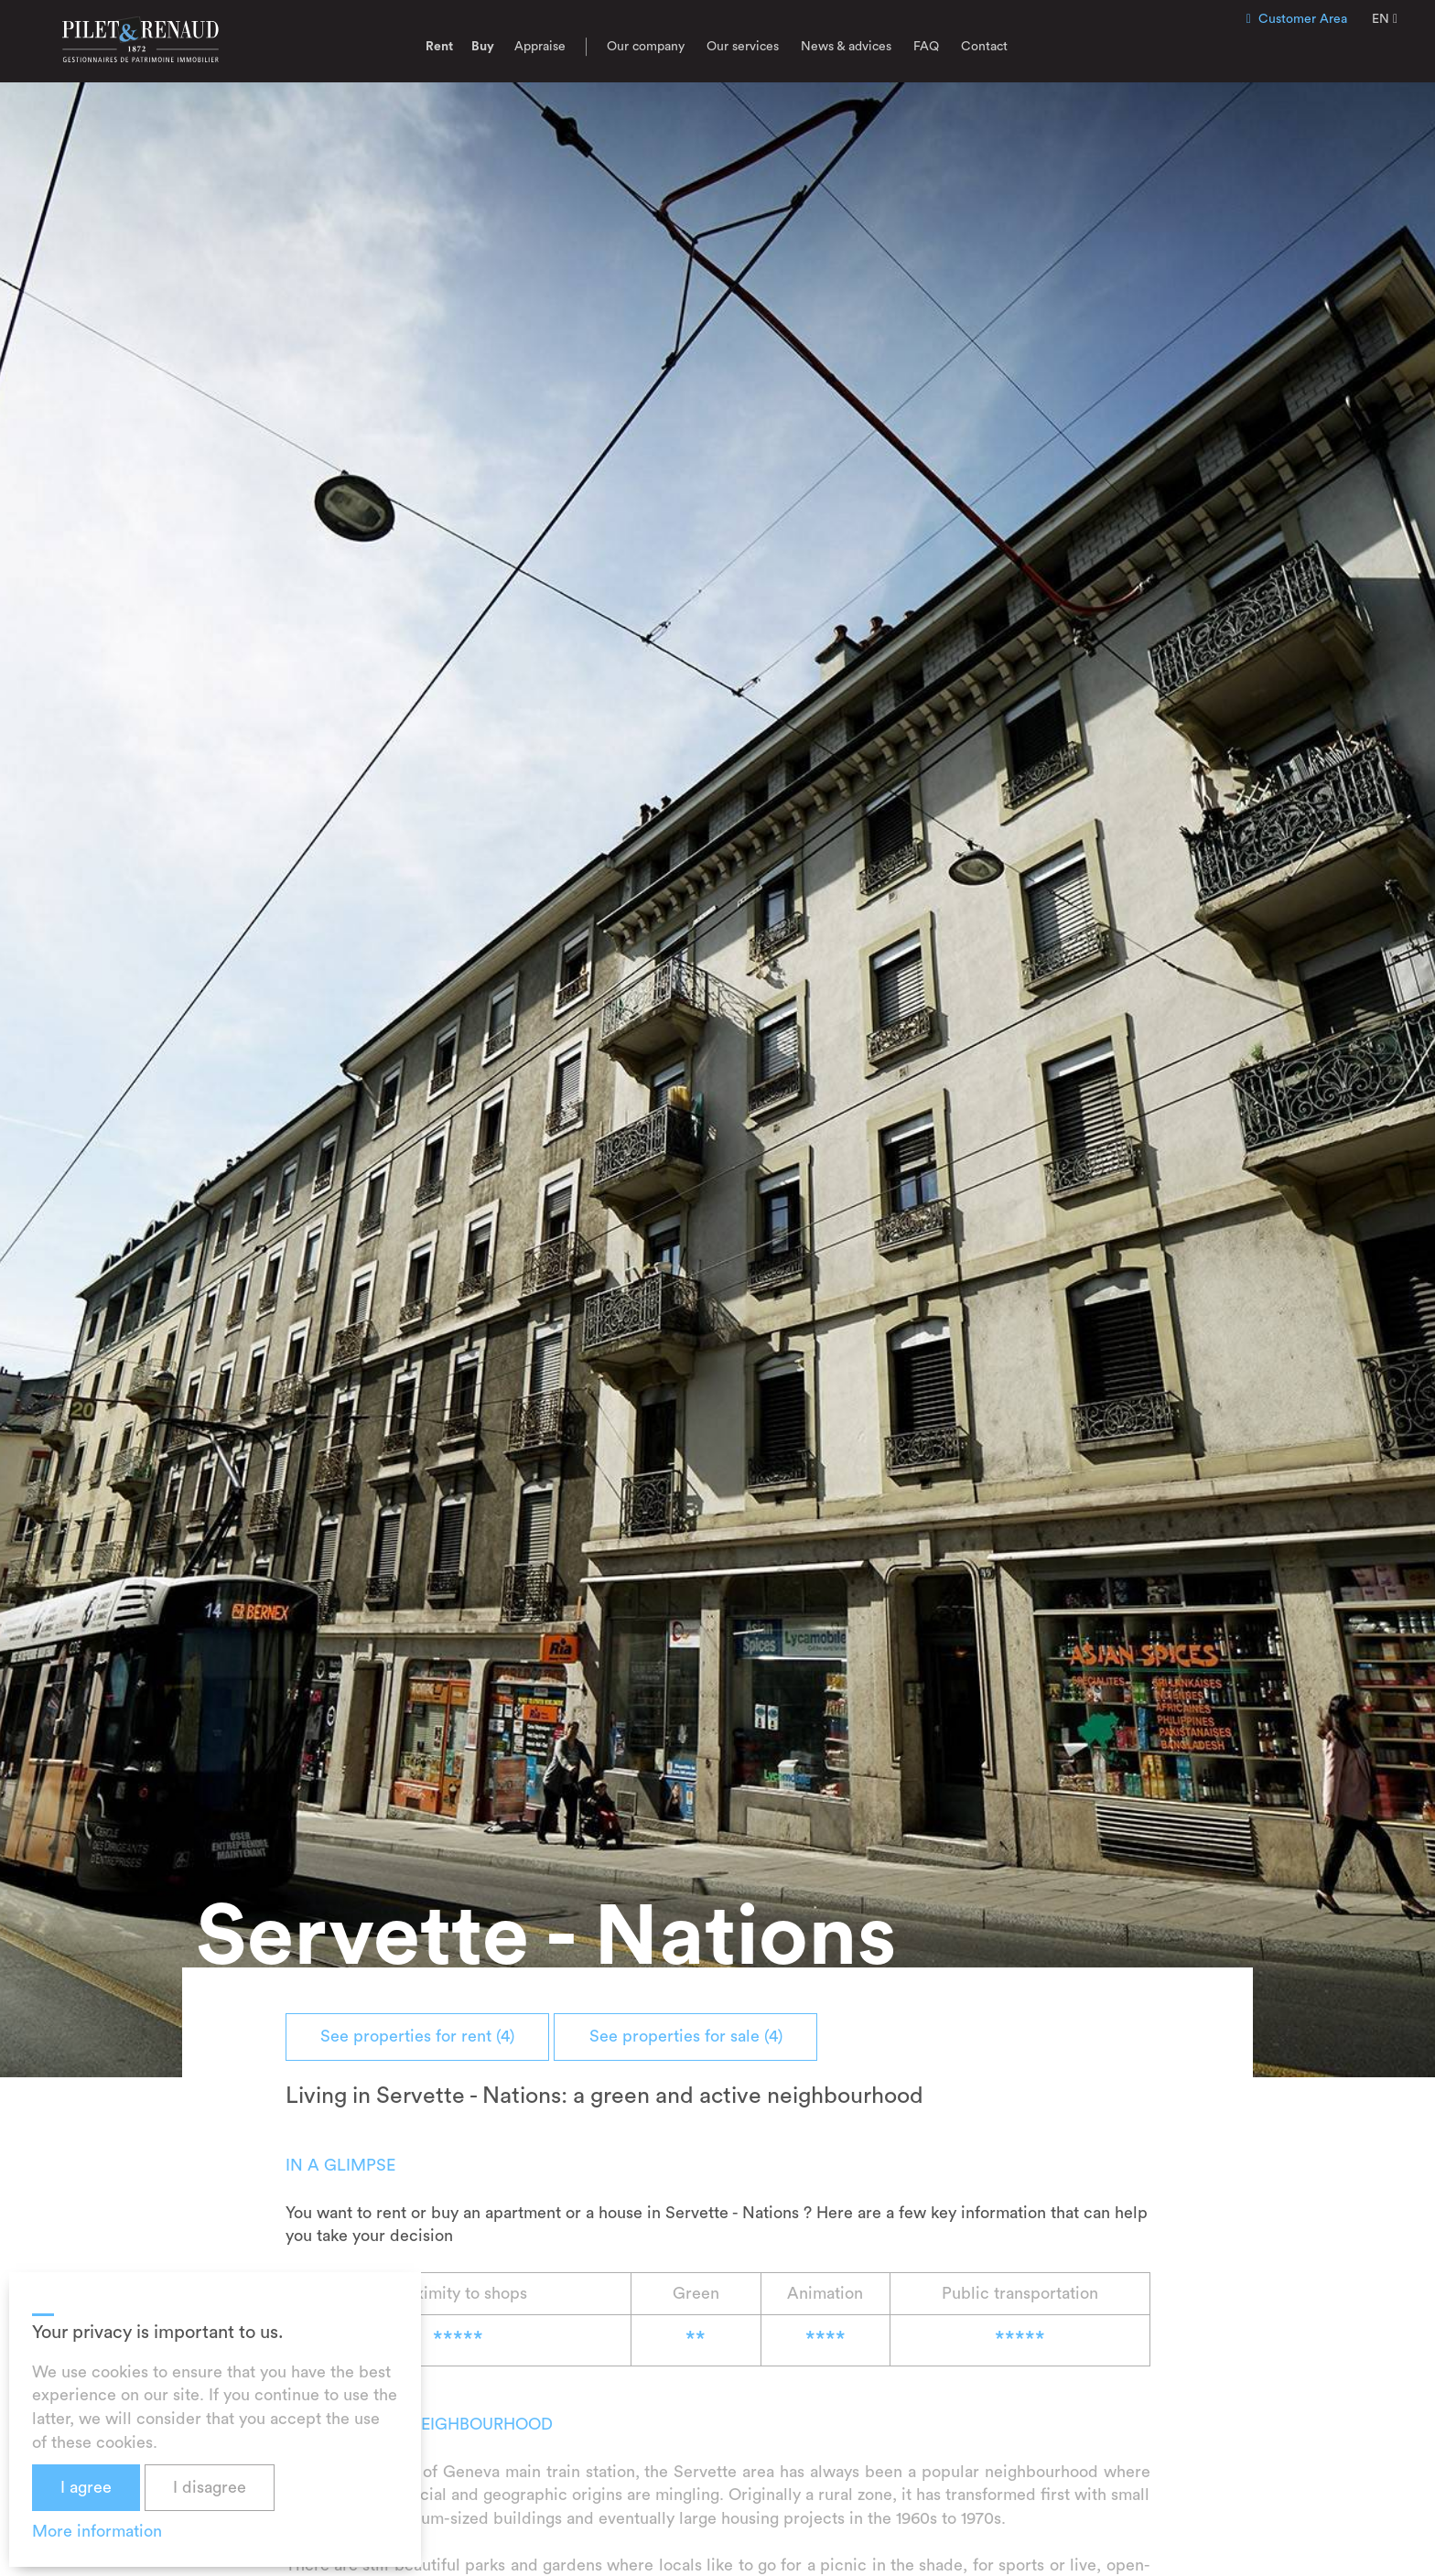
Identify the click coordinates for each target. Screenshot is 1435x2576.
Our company (646, 46)
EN (1384, 19)
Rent (439, 46)
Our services (743, 46)
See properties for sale (693, 2036)
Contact (984, 46)
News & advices (846, 46)
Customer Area (1296, 19)
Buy (482, 46)
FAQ (926, 46)
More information (97, 2531)
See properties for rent (420, 2036)
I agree (86, 2487)
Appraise (540, 46)
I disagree (209, 2487)
